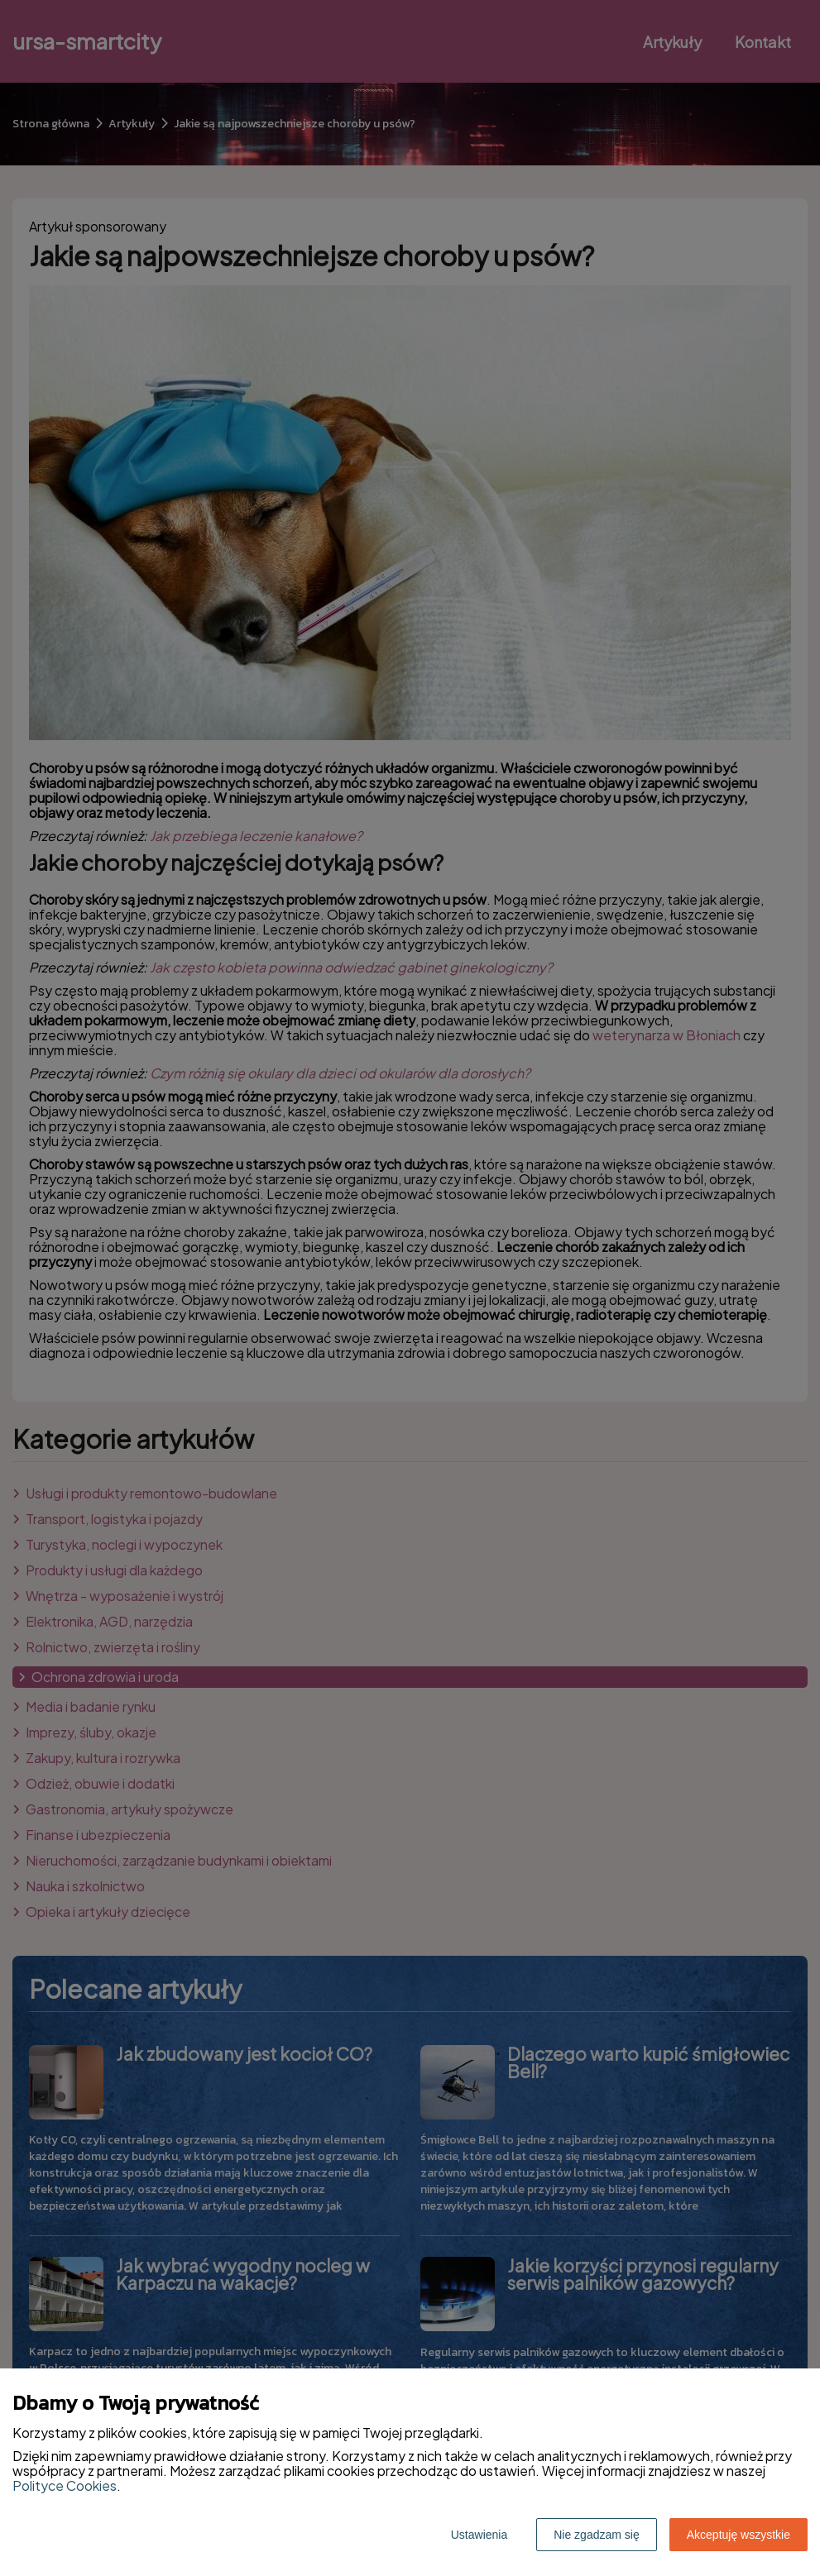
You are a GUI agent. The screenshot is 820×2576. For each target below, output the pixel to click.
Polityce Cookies (64, 2485)
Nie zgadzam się (597, 2534)
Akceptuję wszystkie (738, 2534)
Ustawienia (479, 2534)
